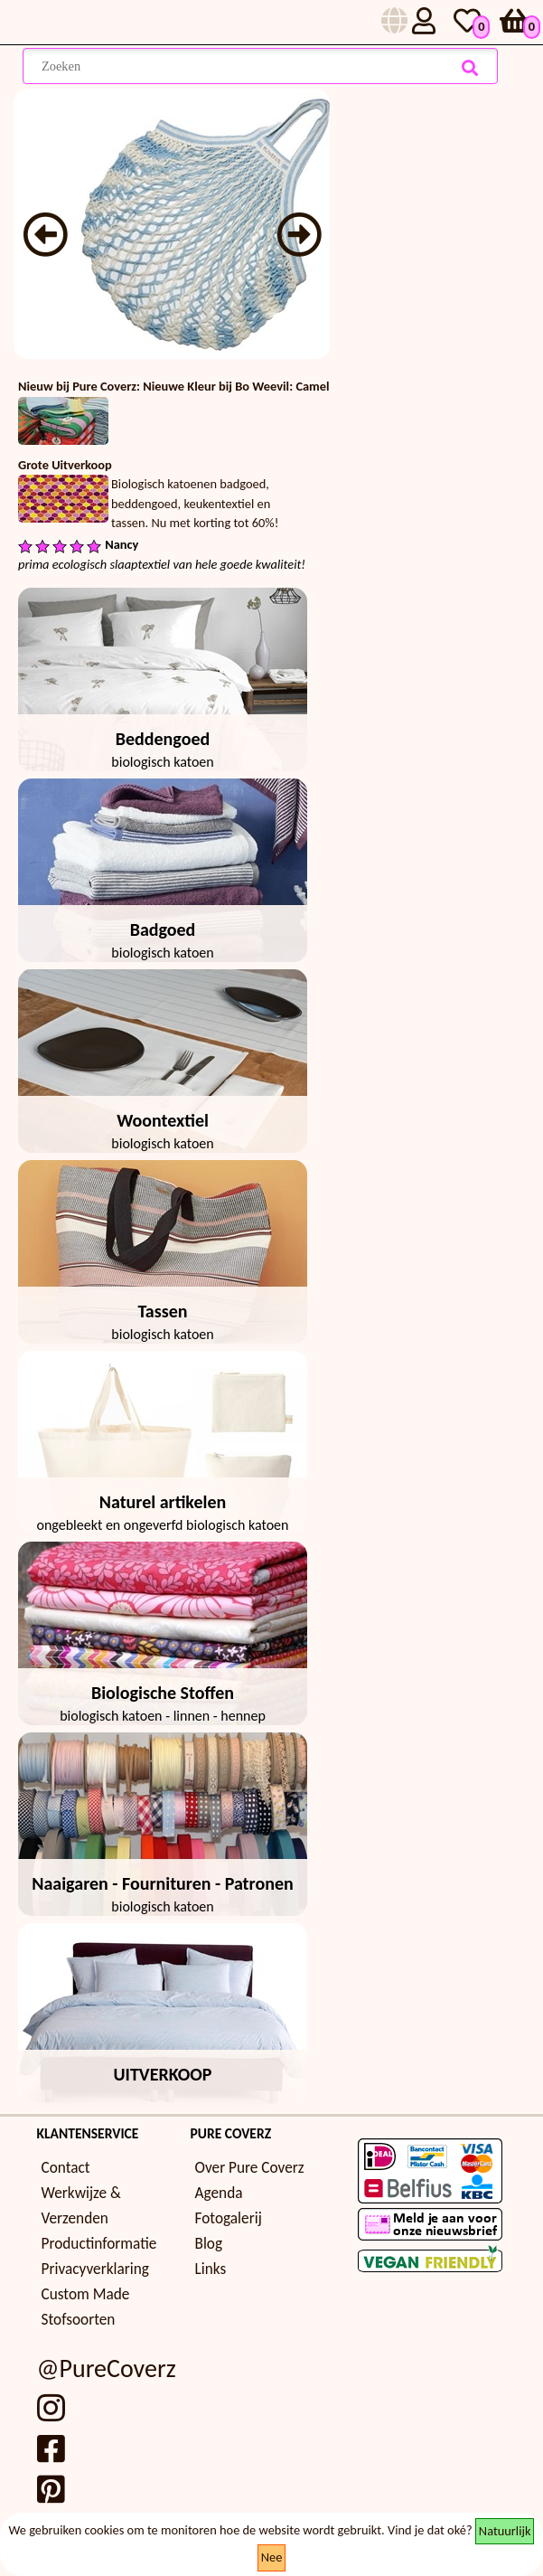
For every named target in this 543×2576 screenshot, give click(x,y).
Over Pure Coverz (249, 2167)
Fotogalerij (228, 2218)
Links (211, 2269)
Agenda (219, 2193)
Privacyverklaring (95, 2269)
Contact (66, 2167)
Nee (272, 2557)
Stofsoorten (79, 2319)
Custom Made (86, 2294)
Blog (209, 2243)
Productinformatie (99, 2243)
